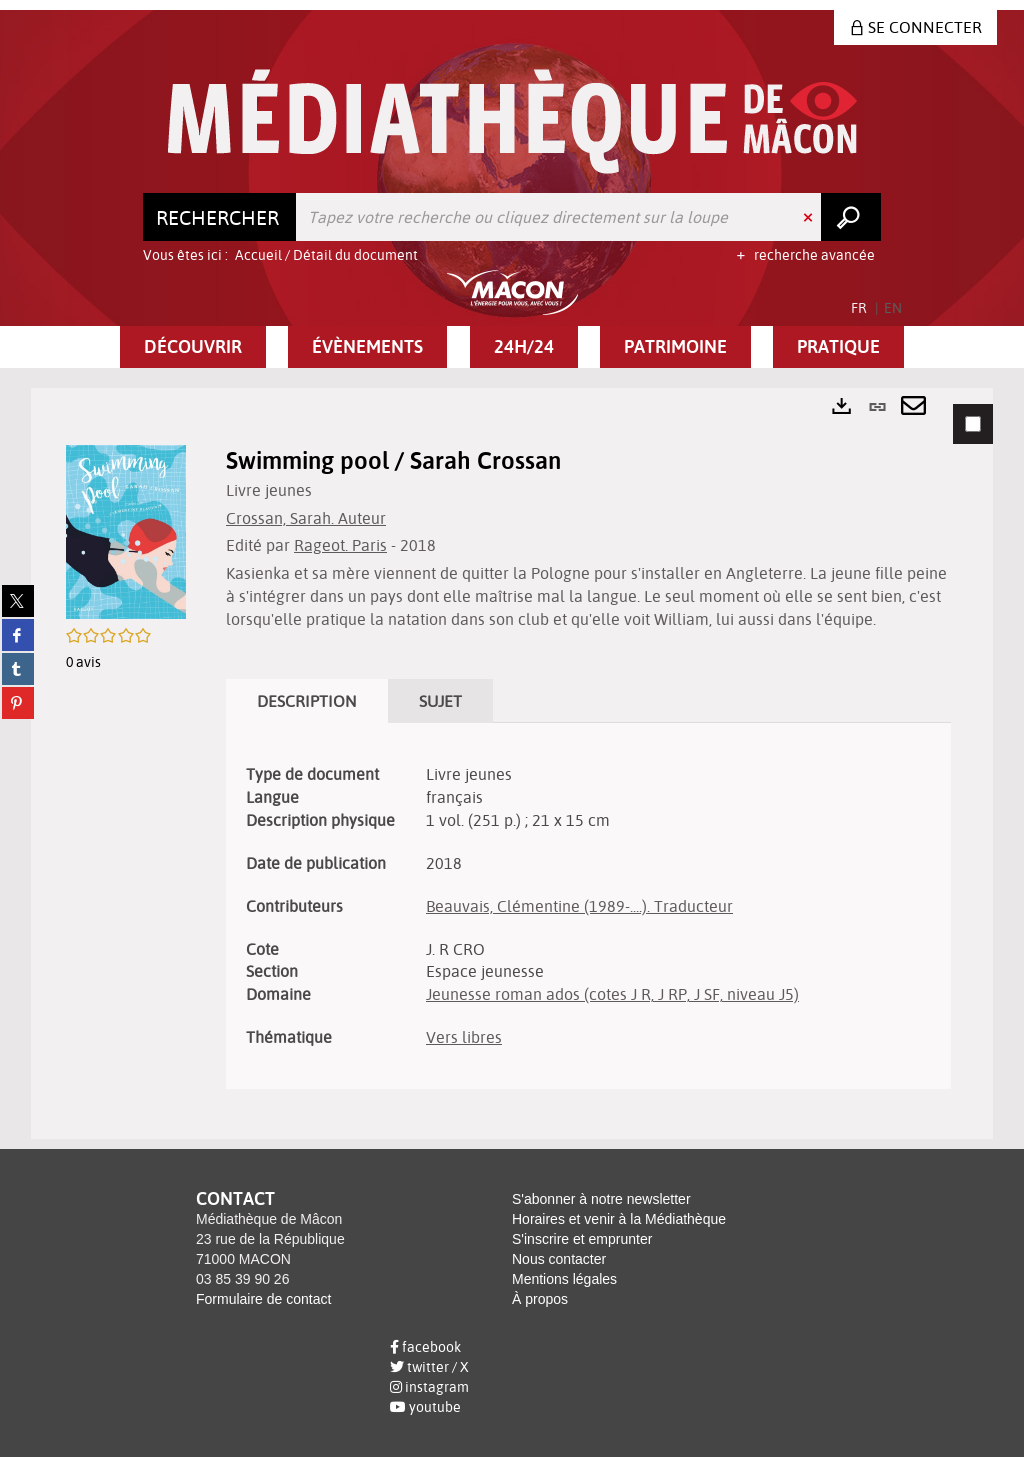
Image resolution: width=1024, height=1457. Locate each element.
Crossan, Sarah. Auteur (306, 518)
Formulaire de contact (263, 1299)
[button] (193, 347)
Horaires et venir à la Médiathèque (619, 1219)
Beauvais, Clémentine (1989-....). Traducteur (579, 906)
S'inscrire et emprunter (582, 1239)
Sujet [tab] (440, 701)
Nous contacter (559, 1259)
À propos (540, 1299)
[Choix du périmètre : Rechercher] (220, 217)
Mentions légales (564, 1279)
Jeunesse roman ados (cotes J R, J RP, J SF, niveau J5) (612, 994)
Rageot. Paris (340, 545)
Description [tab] (307, 701)
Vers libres (464, 1037)
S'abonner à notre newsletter (601, 1199)
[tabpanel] (512, 763)
